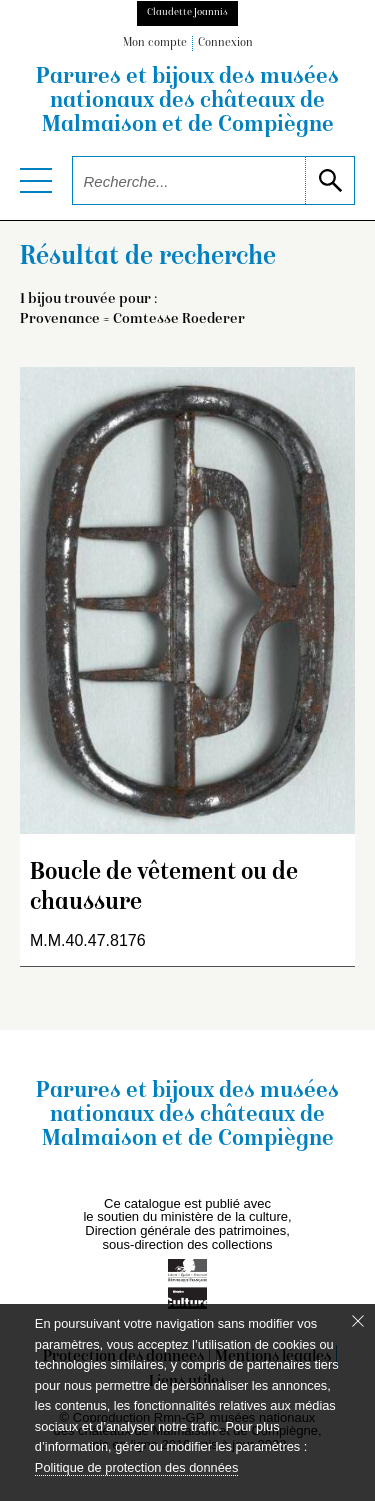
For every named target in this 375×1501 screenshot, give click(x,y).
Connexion (225, 43)
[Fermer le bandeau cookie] (358, 1321)
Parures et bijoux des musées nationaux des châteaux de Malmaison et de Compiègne (187, 102)
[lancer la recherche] (329, 180)
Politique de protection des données (136, 1467)
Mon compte (155, 43)
